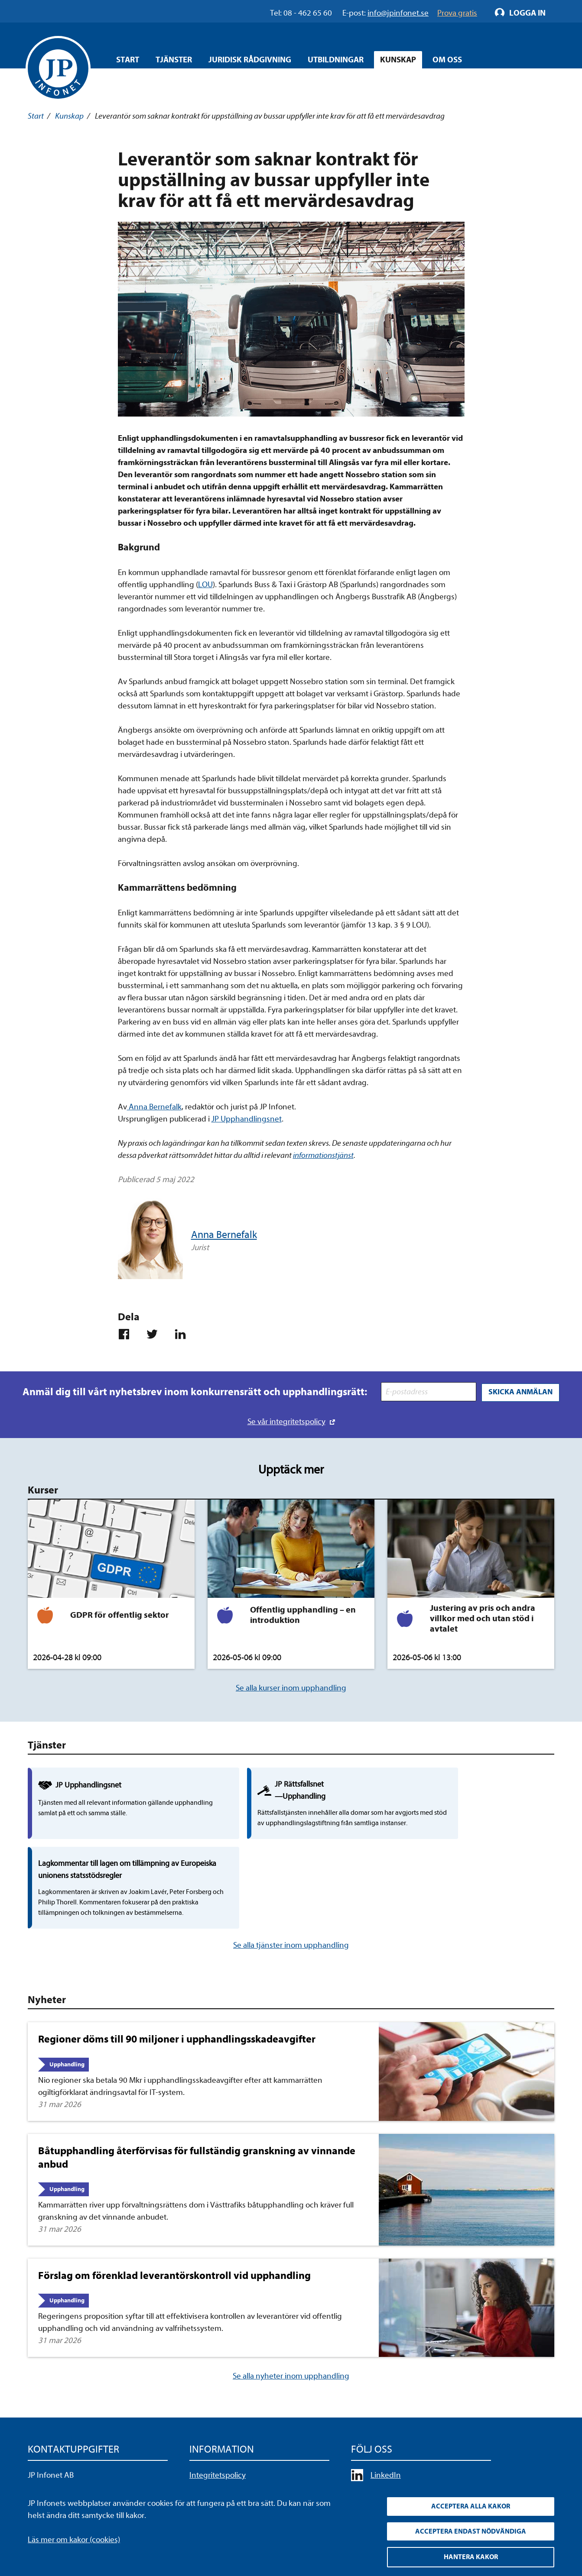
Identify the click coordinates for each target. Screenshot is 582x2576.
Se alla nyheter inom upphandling (291, 2306)
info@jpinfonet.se (58, 2470)
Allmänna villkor (216, 2438)
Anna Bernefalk (154, 1107)
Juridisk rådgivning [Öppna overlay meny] (249, 60)
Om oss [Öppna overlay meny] (447, 60)
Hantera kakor (471, 2557)
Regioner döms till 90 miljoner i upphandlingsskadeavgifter (176, 1970)
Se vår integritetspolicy (286, 1420)
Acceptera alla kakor (470, 2505)
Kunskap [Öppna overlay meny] (398, 60)
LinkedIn (386, 2405)
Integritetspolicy (217, 2405)
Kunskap (69, 116)
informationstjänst (323, 1155)
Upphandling (67, 1994)
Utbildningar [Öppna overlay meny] (336, 60)
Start (127, 60)
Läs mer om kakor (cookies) (74, 2538)
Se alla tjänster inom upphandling (291, 1876)
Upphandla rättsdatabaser (234, 2422)
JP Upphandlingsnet (246, 1119)
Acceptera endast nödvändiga (470, 2530)
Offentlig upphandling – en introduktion (303, 1614)
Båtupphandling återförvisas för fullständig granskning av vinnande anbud (196, 2088)
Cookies (202, 2454)
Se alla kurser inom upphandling (291, 1687)
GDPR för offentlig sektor (119, 1614)
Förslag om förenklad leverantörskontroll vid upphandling (174, 2206)
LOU (205, 584)
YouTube (386, 2422)
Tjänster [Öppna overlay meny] (174, 60)
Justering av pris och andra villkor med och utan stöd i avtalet (482, 1617)
